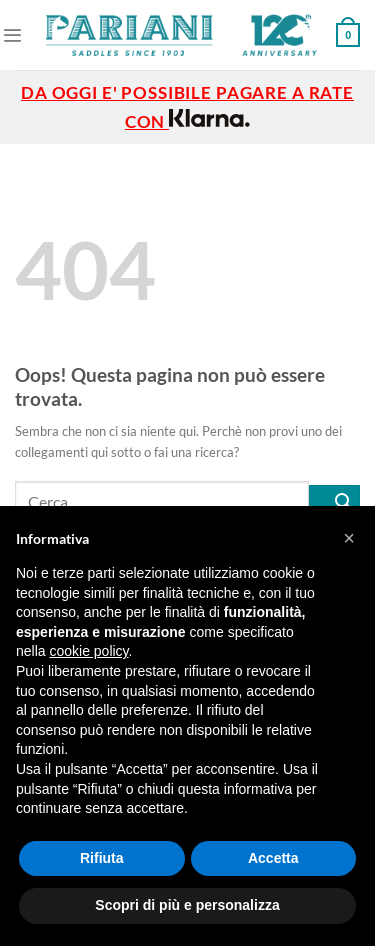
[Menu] (12, 35)
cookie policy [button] (88, 651)
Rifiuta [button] (102, 858)
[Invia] (334, 501)
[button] (349, 538)
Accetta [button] (273, 858)
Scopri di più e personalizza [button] (187, 905)
